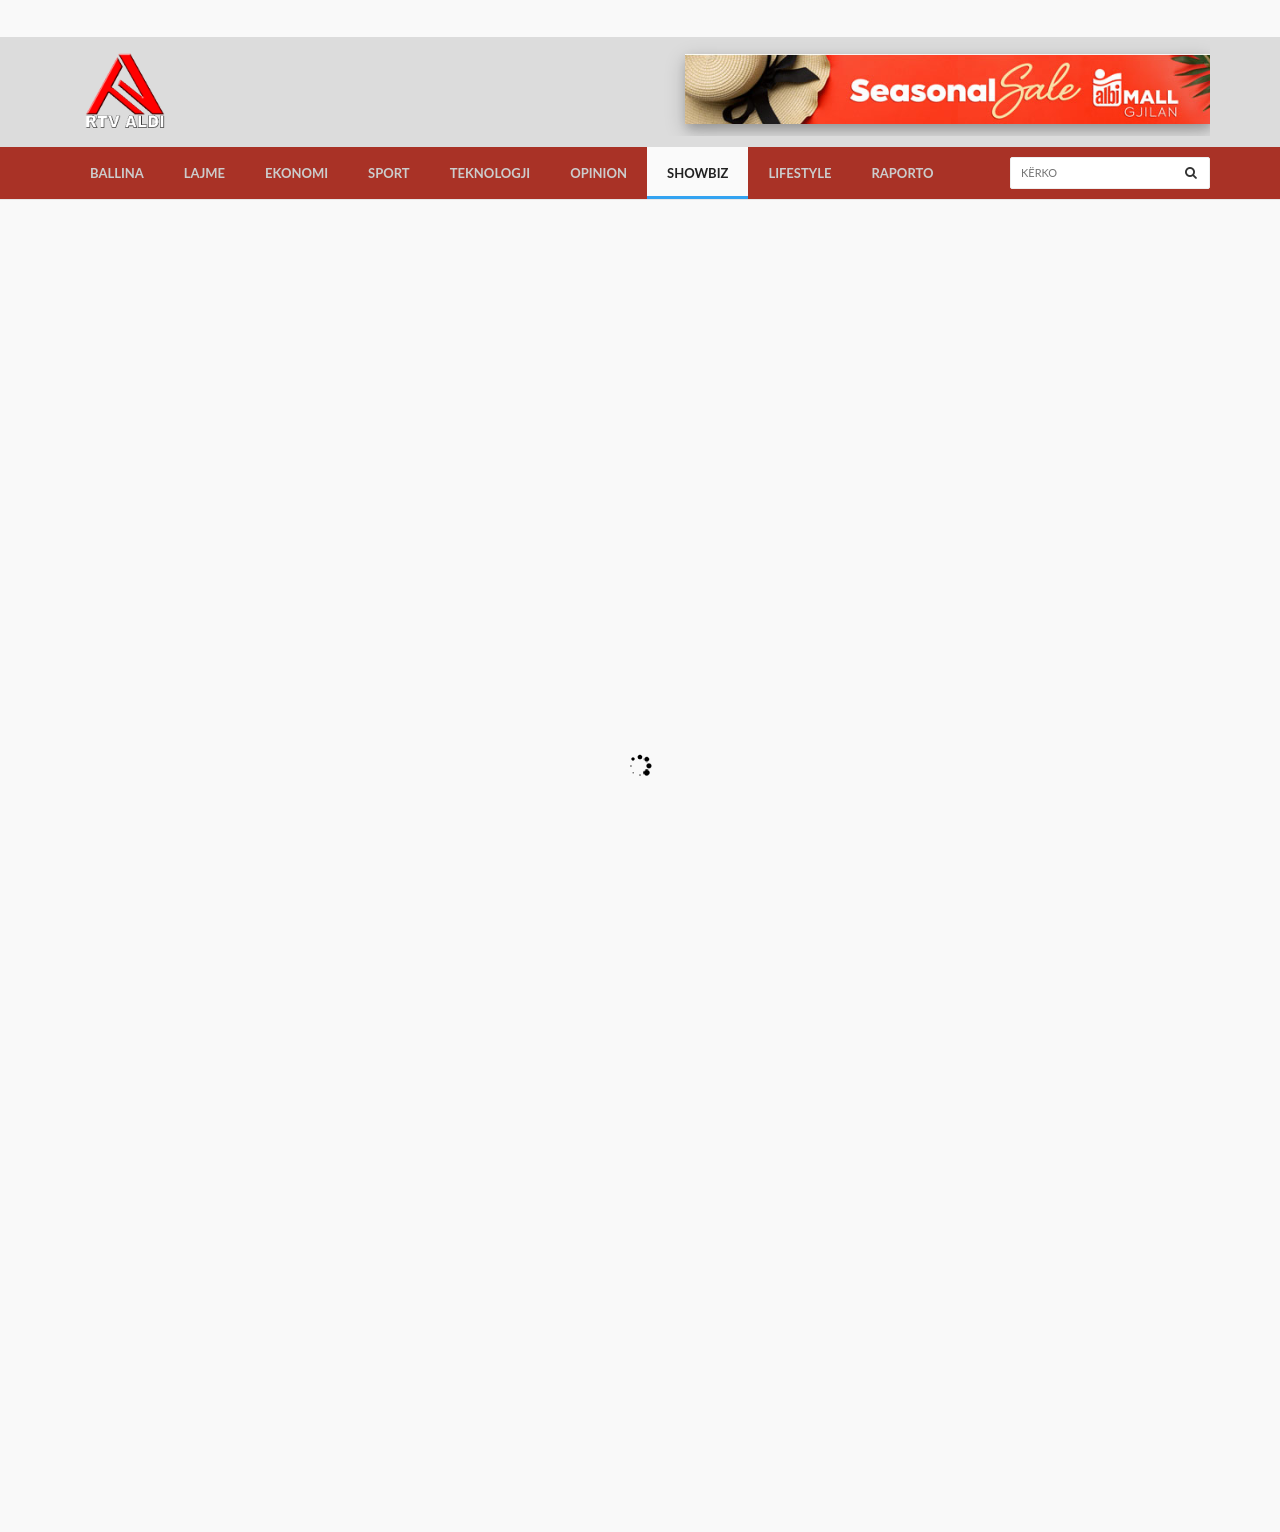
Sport (389, 173)
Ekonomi (296, 173)
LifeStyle (799, 173)
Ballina (117, 173)
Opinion (598, 173)
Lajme (204, 173)
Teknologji (490, 173)
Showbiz (697, 173)
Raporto (902, 173)
